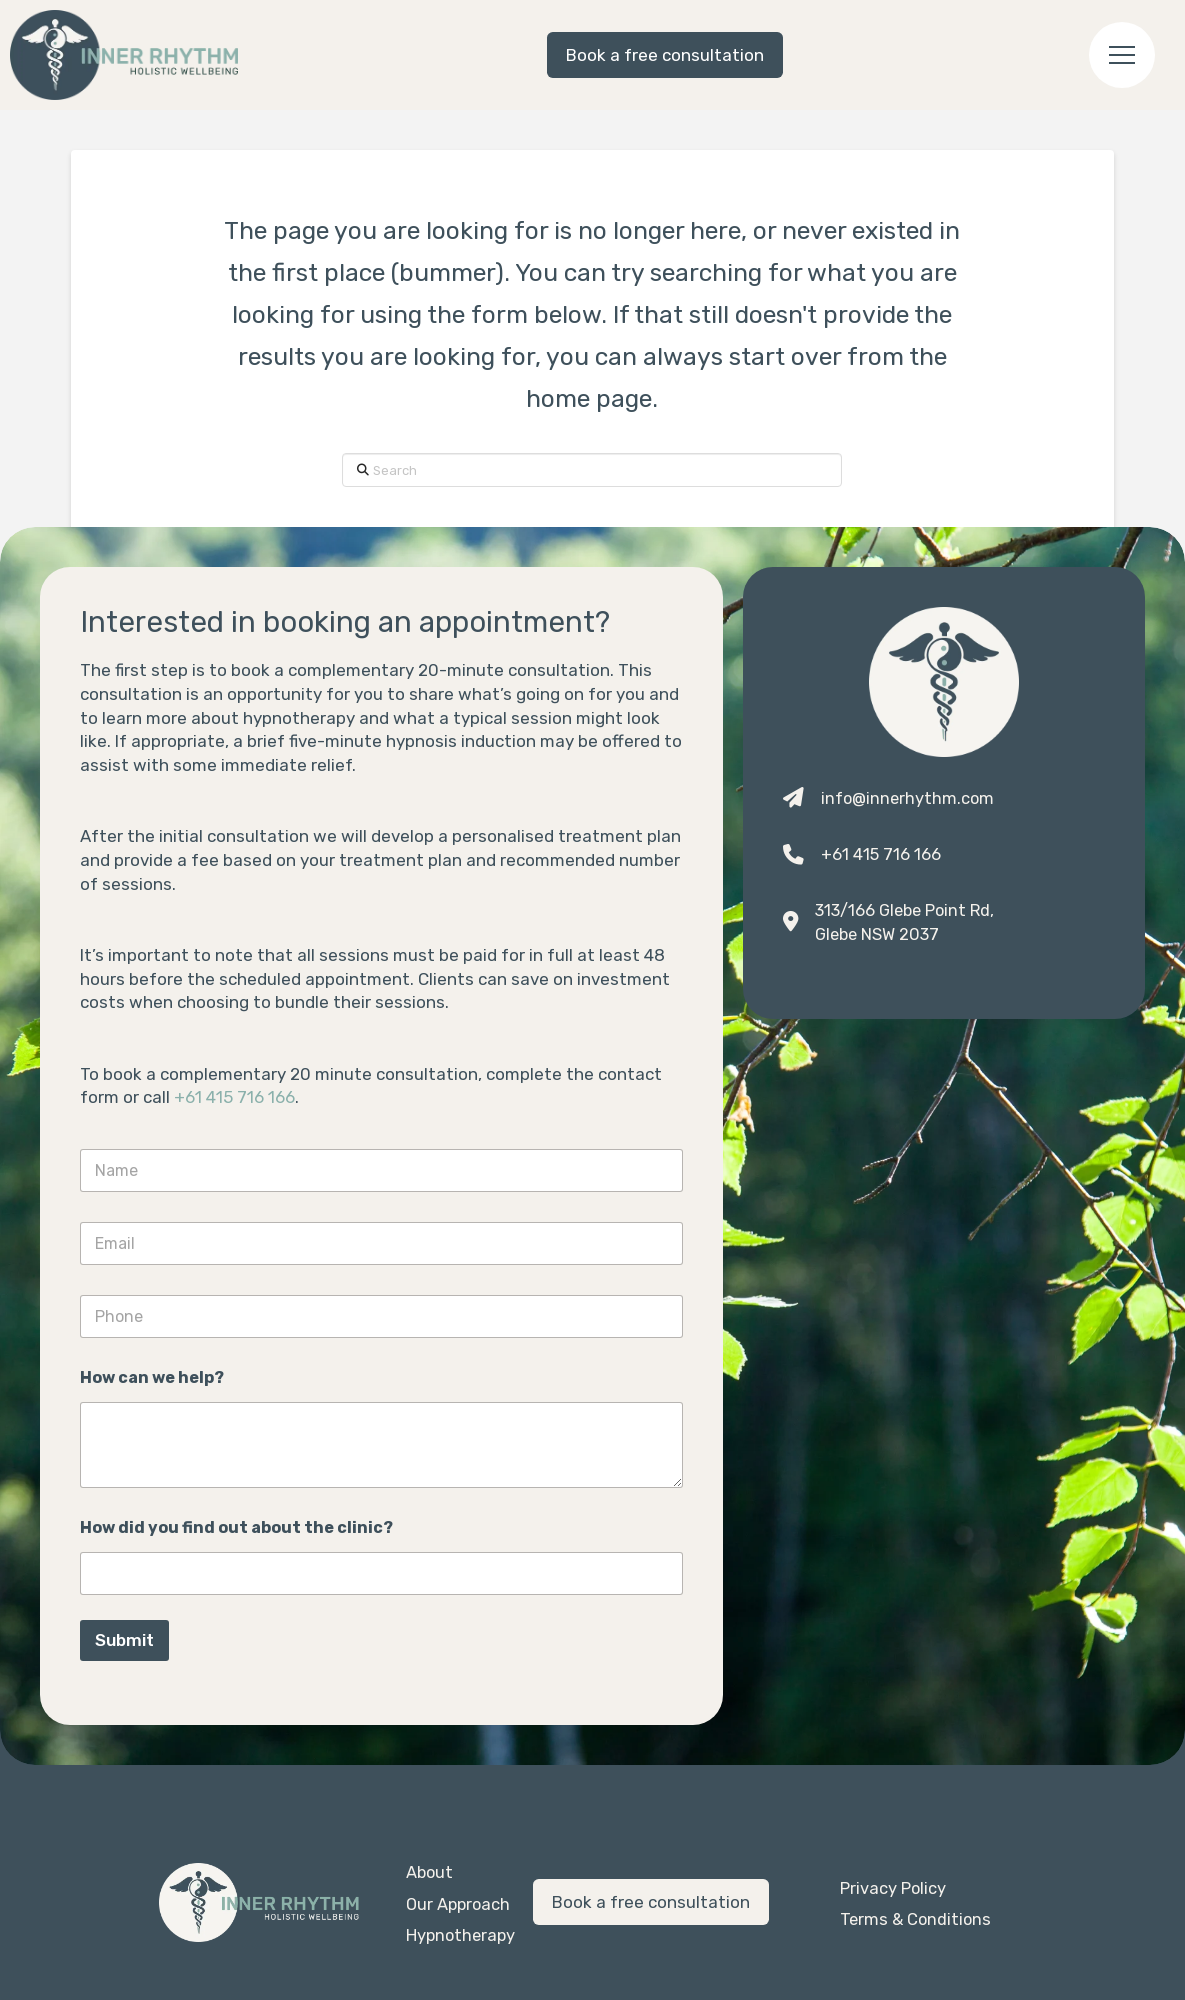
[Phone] (381, 1316)
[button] (1122, 55)
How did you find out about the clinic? (236, 1527)
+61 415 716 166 (234, 1097)
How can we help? (152, 1377)
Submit (124, 1640)
